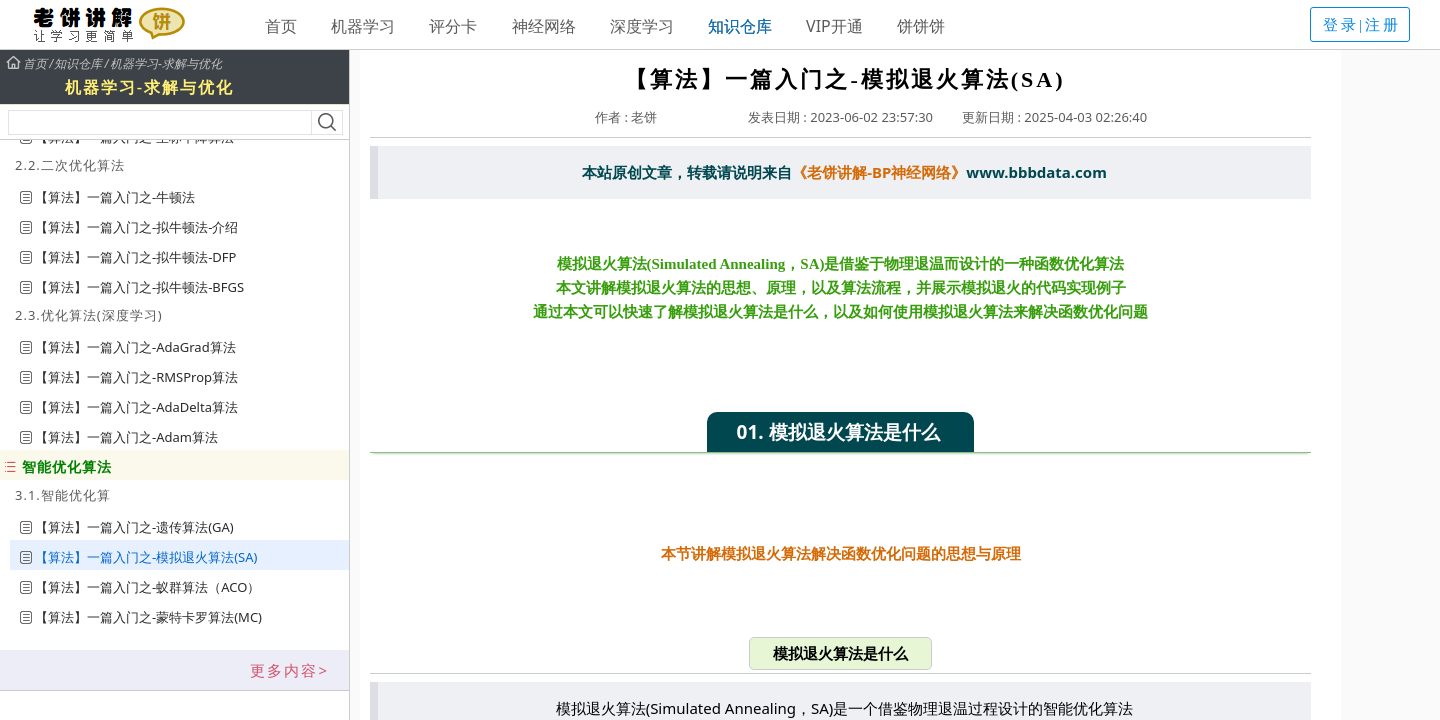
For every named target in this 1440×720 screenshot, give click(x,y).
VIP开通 (834, 26)
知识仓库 (740, 26)
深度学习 (642, 26)
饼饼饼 (921, 26)
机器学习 (363, 26)
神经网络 (544, 26)
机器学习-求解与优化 (166, 64)
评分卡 (453, 26)
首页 (281, 26)
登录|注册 (1362, 25)
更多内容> (289, 670)
